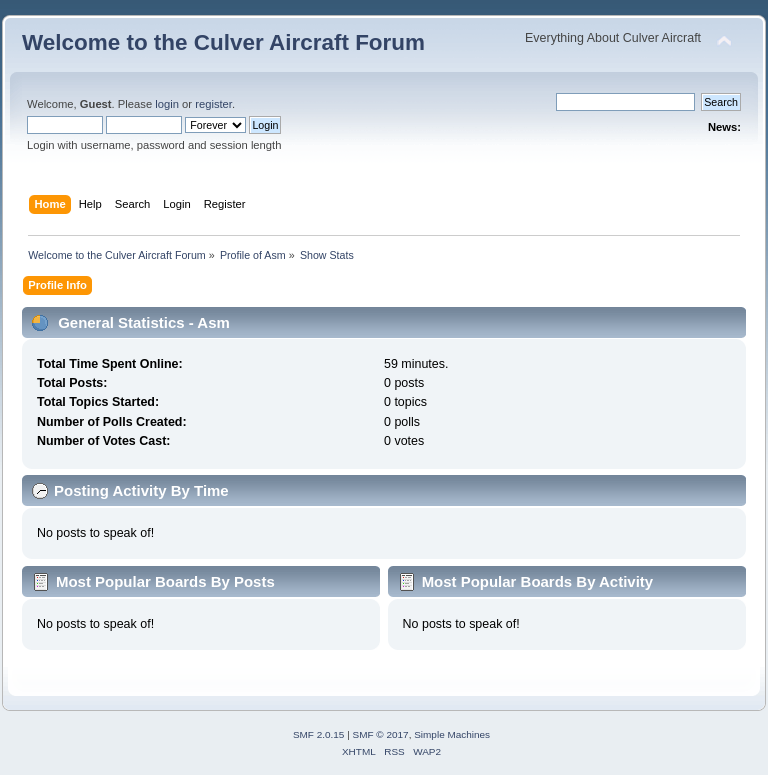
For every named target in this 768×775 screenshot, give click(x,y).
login (167, 104)
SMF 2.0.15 (319, 734)
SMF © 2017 (381, 734)
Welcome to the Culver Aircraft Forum (223, 42)
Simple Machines (452, 734)
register (213, 104)
